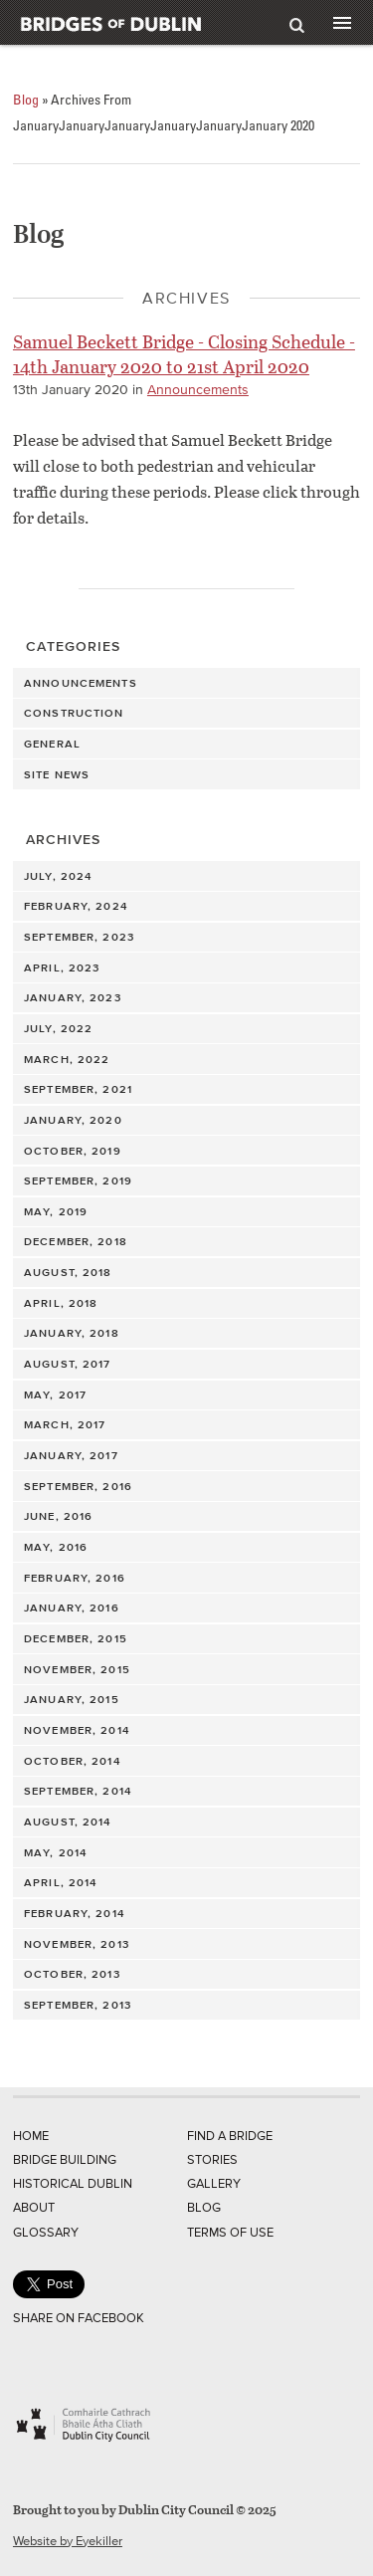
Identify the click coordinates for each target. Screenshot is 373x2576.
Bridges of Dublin (149, 22)
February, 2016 (74, 1578)
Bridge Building (64, 2159)
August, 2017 (67, 1364)
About (34, 2207)
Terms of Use (230, 2232)
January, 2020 (73, 1120)
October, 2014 (72, 1761)
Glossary (46, 2232)
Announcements (198, 389)
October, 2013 (72, 1974)
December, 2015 (75, 1638)
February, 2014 (74, 1913)
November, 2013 (76, 1944)
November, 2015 (77, 1669)
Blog (26, 99)
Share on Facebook (78, 2317)
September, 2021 (78, 1089)
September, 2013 (77, 2005)
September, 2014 (77, 1791)
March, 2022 (66, 1059)
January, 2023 (72, 997)
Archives (63, 839)
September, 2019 (78, 1180)
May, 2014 (55, 1852)
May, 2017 (55, 1394)
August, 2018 (67, 1272)
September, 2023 (79, 937)
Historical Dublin (72, 2183)
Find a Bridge (230, 2135)
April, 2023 (61, 967)
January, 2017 (71, 1455)
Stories (212, 2159)
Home (31, 2135)
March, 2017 (64, 1424)
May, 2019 (56, 1211)
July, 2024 (58, 876)
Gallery (214, 2183)
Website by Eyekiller (67, 2540)
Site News (57, 774)
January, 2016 (71, 1607)
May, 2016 (56, 1547)
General (52, 744)
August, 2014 (67, 1821)
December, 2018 (75, 1241)
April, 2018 (60, 1303)
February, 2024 (75, 906)
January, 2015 (71, 1699)
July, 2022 (58, 1028)
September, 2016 (78, 1486)
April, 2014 (60, 1882)
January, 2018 (71, 1333)
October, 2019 (72, 1151)
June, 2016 (58, 1516)
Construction (73, 713)
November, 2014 (76, 1730)
